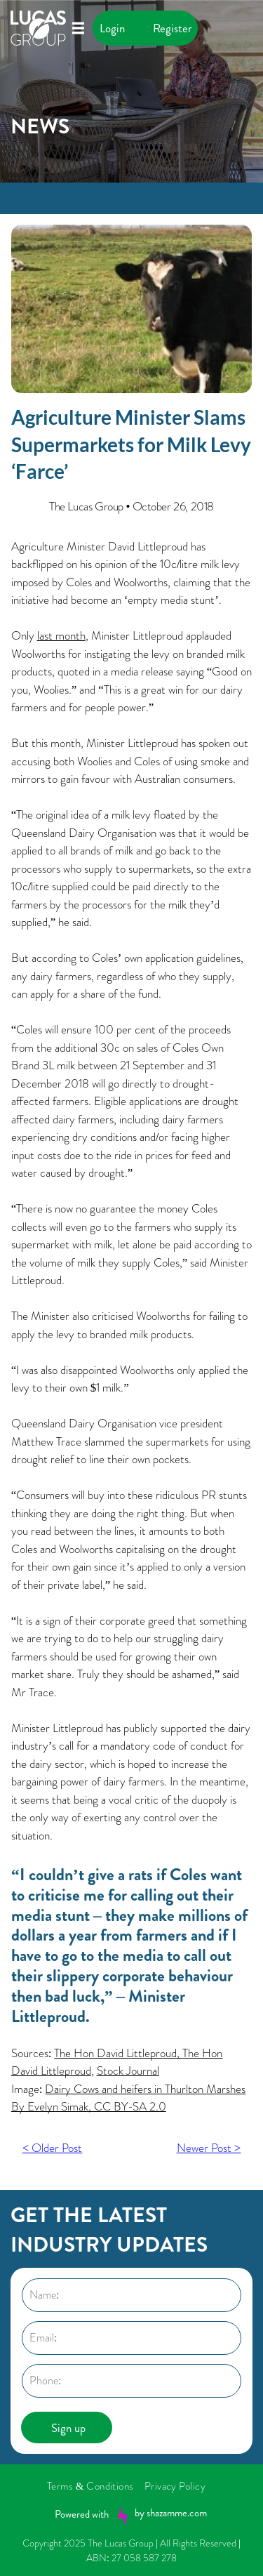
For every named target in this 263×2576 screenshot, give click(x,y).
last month (61, 635)
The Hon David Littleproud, (118, 2053)
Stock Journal (128, 2070)
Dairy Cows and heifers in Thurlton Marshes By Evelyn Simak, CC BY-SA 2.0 (128, 2097)
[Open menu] (78, 28)
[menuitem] (95, 2486)
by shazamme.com (171, 2513)
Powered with (82, 2514)
